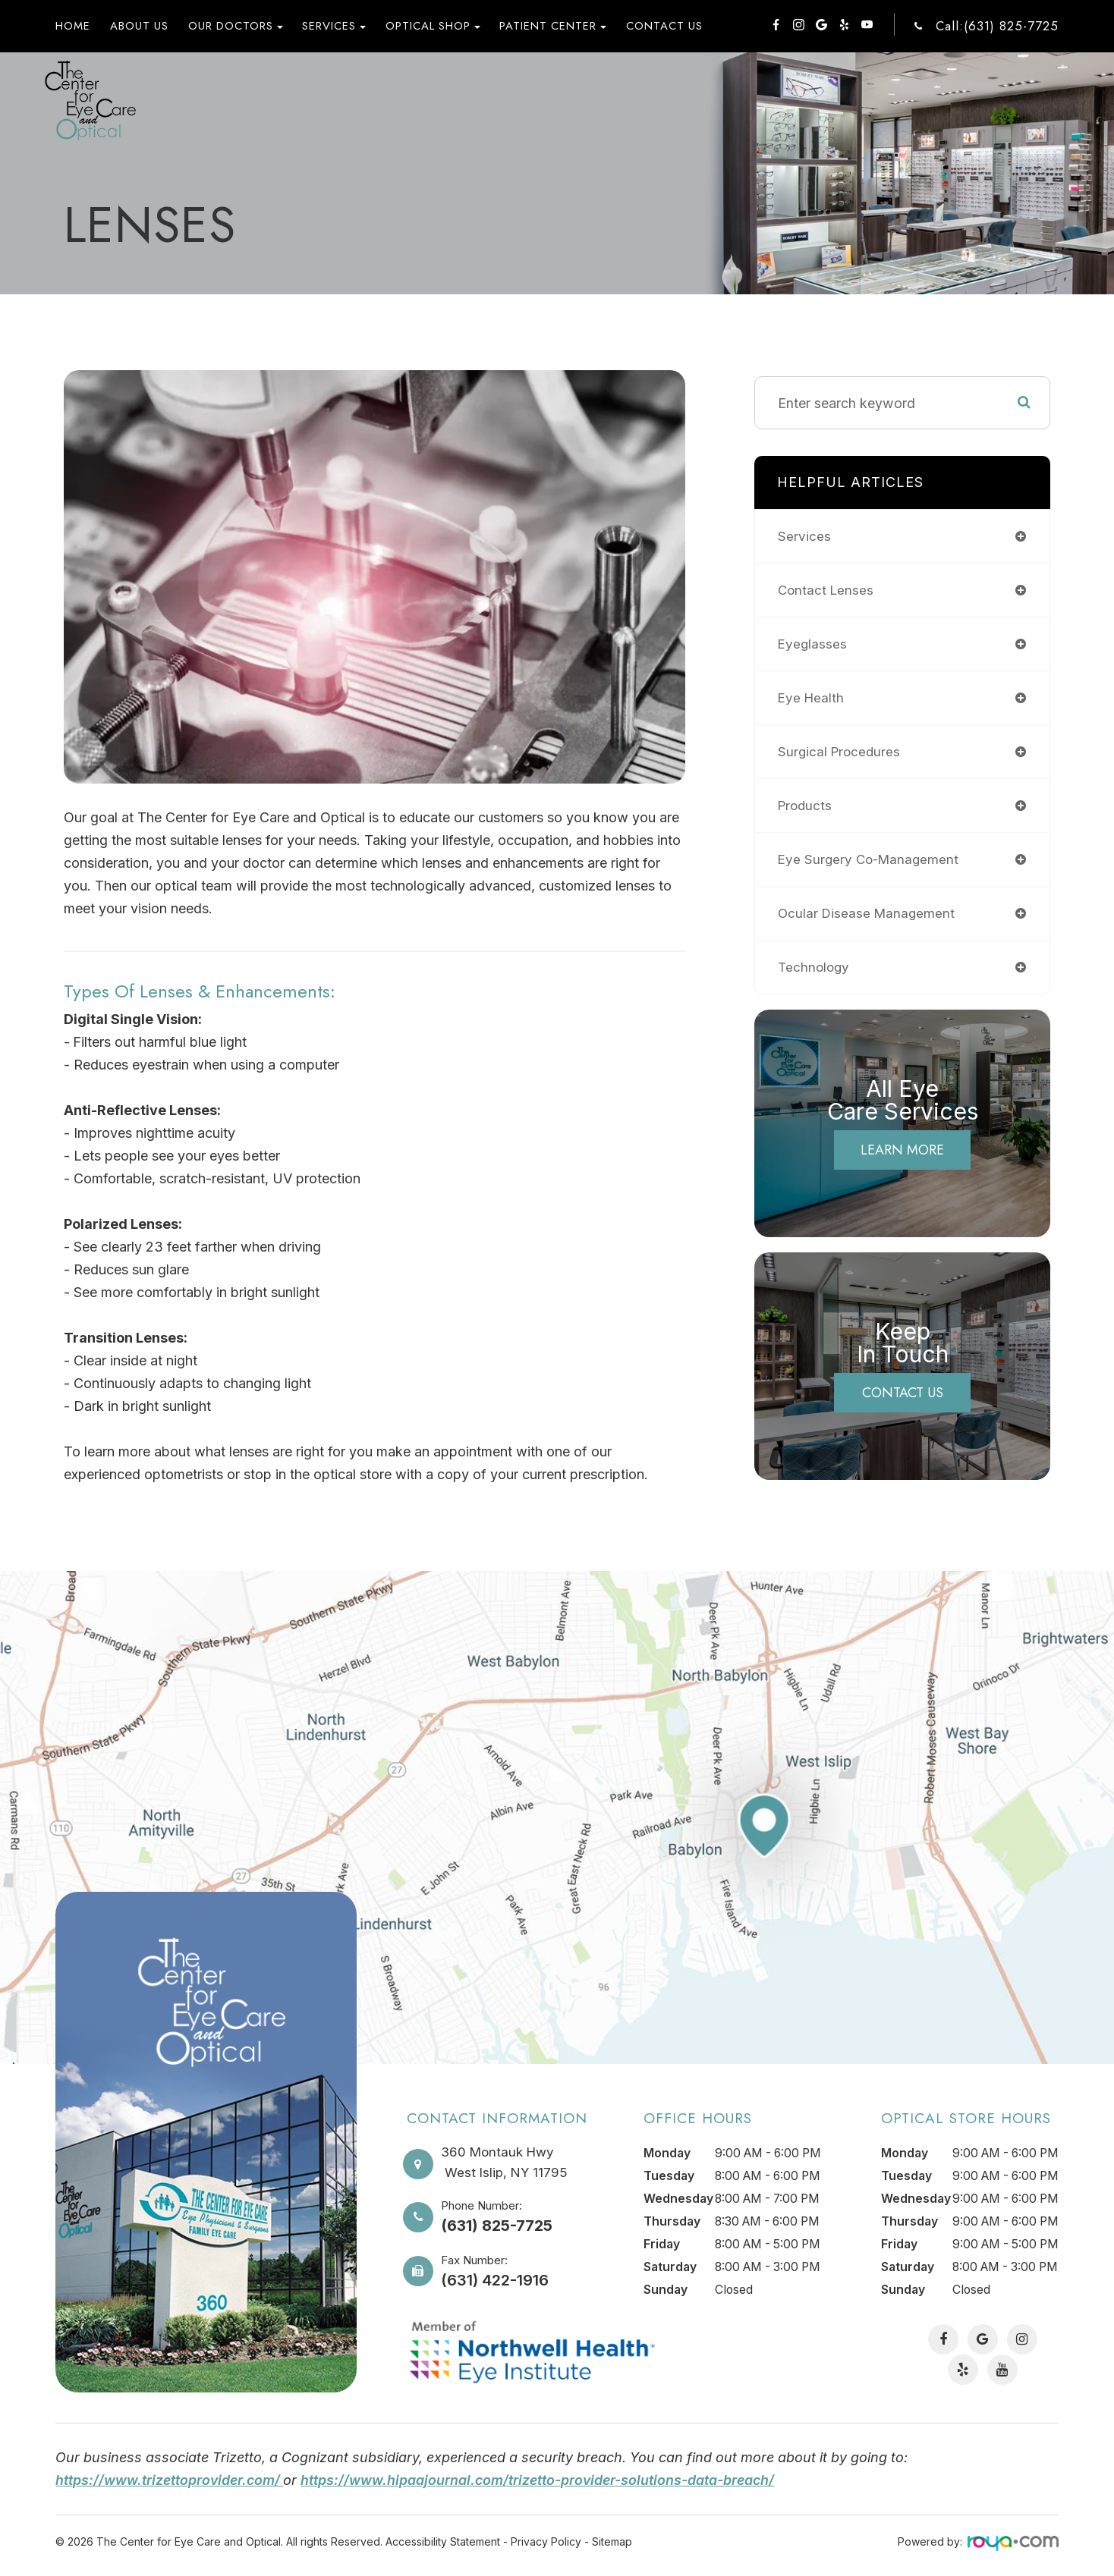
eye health (812, 697)
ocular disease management (868, 913)
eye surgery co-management (871, 859)
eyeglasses (813, 644)
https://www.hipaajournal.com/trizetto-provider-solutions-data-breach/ (542, 2480)
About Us (139, 25)
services (804, 536)
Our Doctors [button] (235, 25)
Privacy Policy (546, 2541)
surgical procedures (841, 751)
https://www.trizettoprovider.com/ (170, 2480)
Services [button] (334, 25)
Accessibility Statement (442, 2541)
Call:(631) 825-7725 (997, 26)
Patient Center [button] (552, 25)
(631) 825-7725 (496, 2225)
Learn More (902, 1150)
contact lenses (827, 590)
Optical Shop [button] (432, 25)
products (806, 805)
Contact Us (664, 25)
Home (72, 25)
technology (815, 967)
